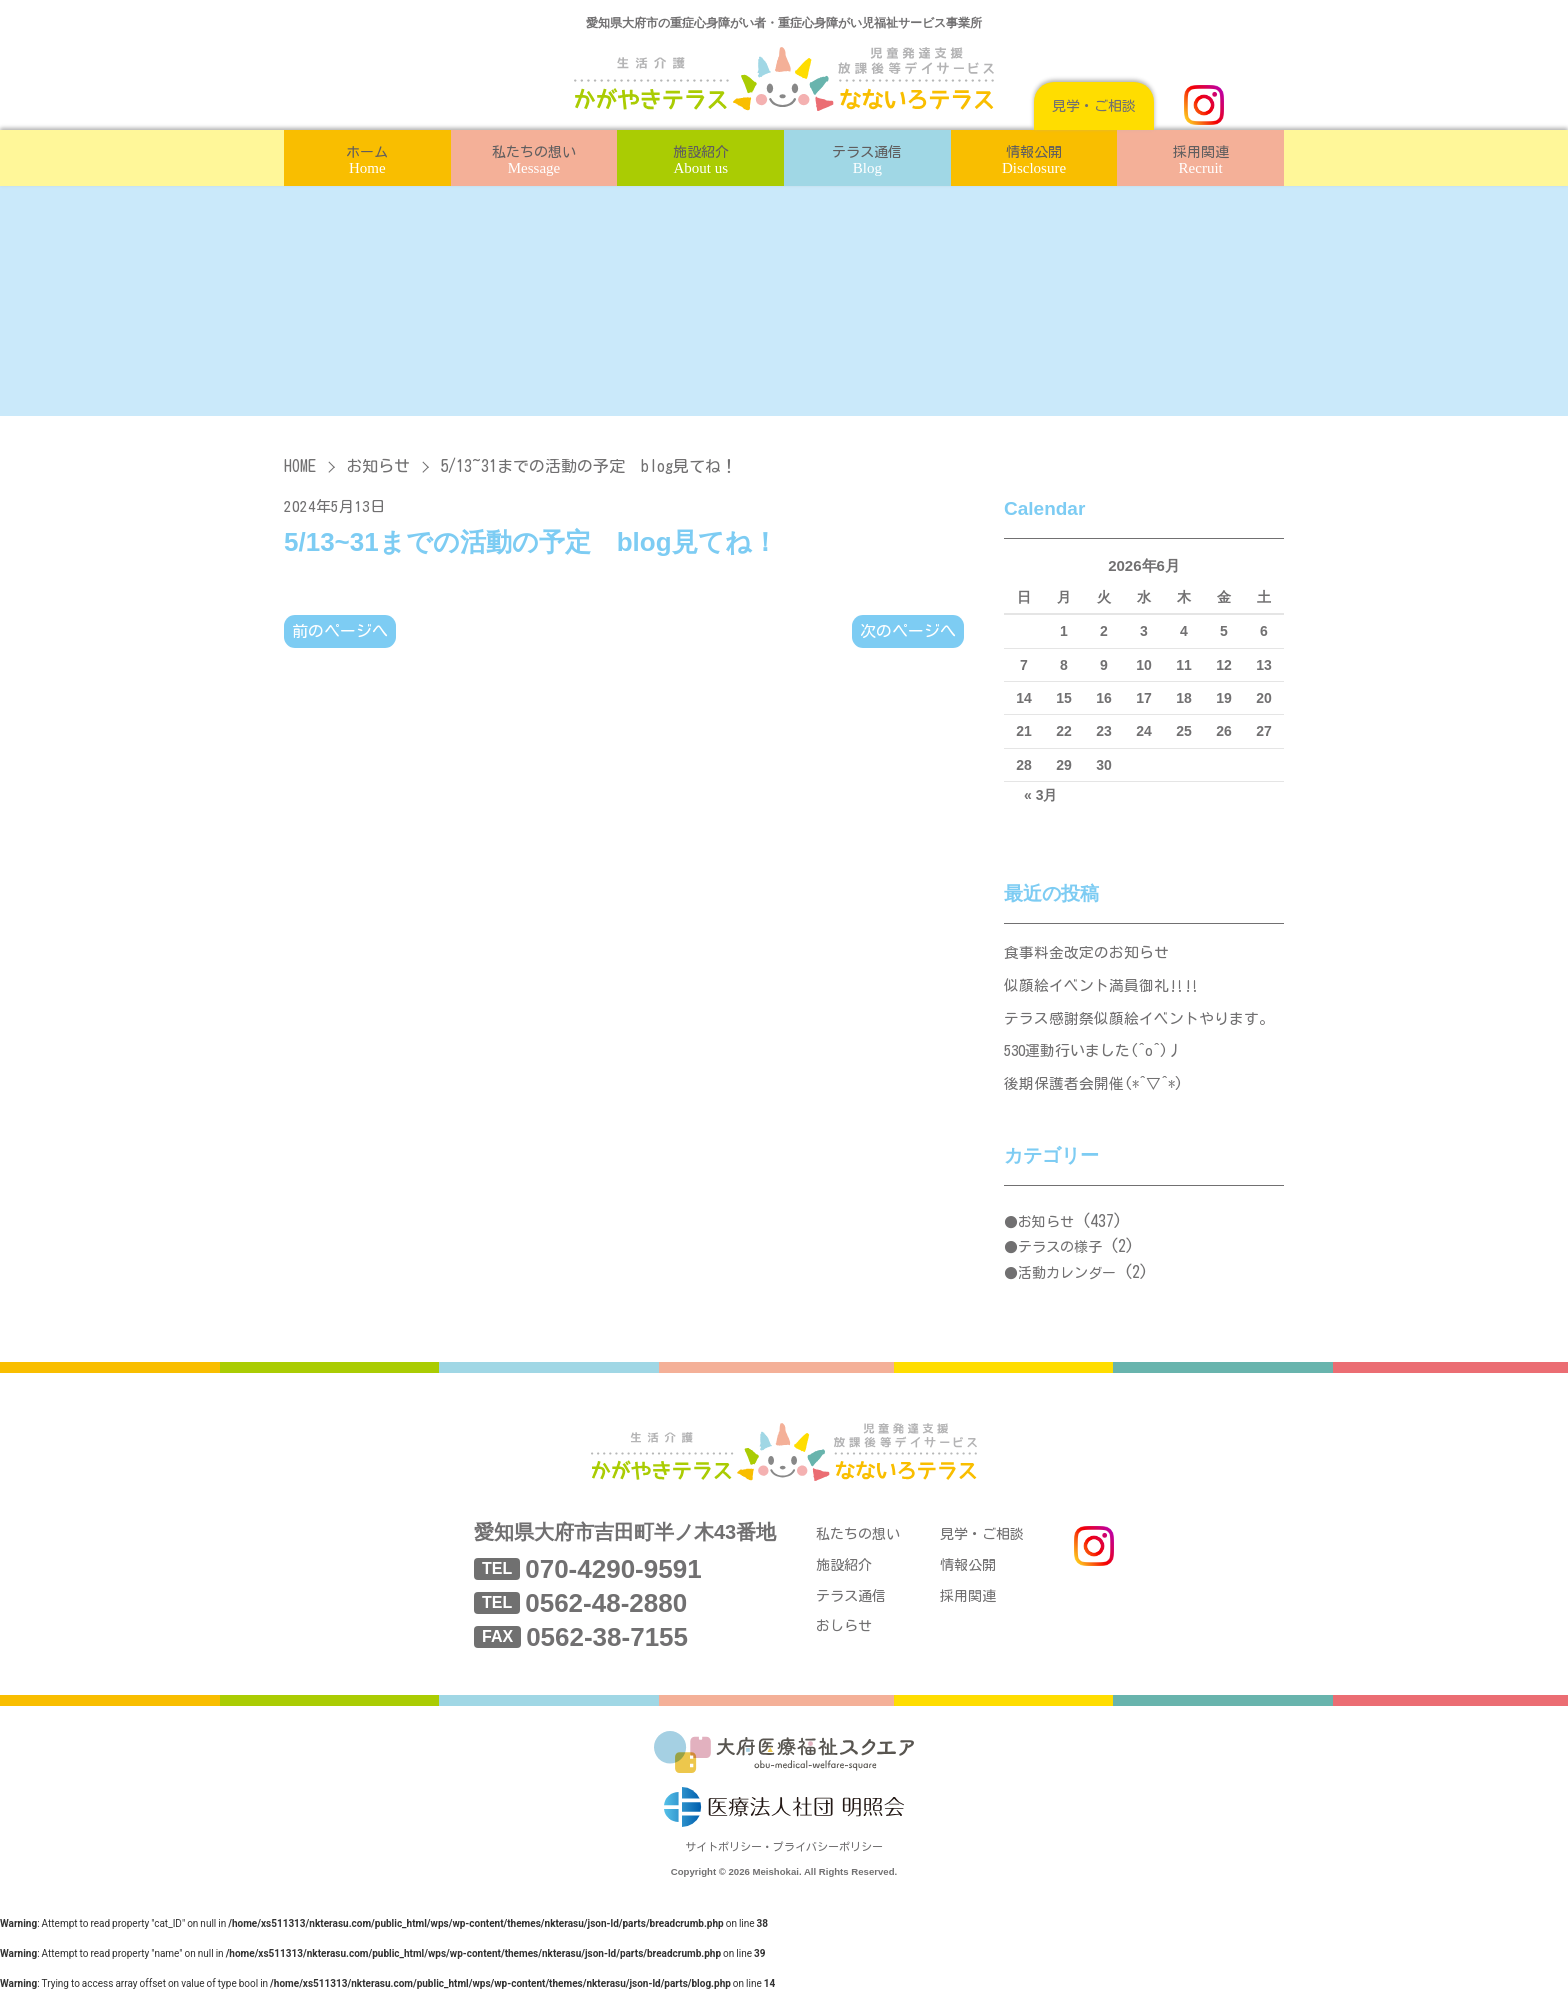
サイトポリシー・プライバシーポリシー (784, 1858)
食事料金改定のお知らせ (1086, 953)
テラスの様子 (1060, 1254)
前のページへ (340, 631)
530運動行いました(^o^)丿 (1096, 1055)
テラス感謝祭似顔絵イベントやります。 (1139, 1021)
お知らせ (378, 466)
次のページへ (908, 631)
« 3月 (1040, 795)
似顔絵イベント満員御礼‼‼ (1101, 987)
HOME (300, 466)
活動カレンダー (1067, 1279)
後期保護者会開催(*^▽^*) (1095, 1089)
